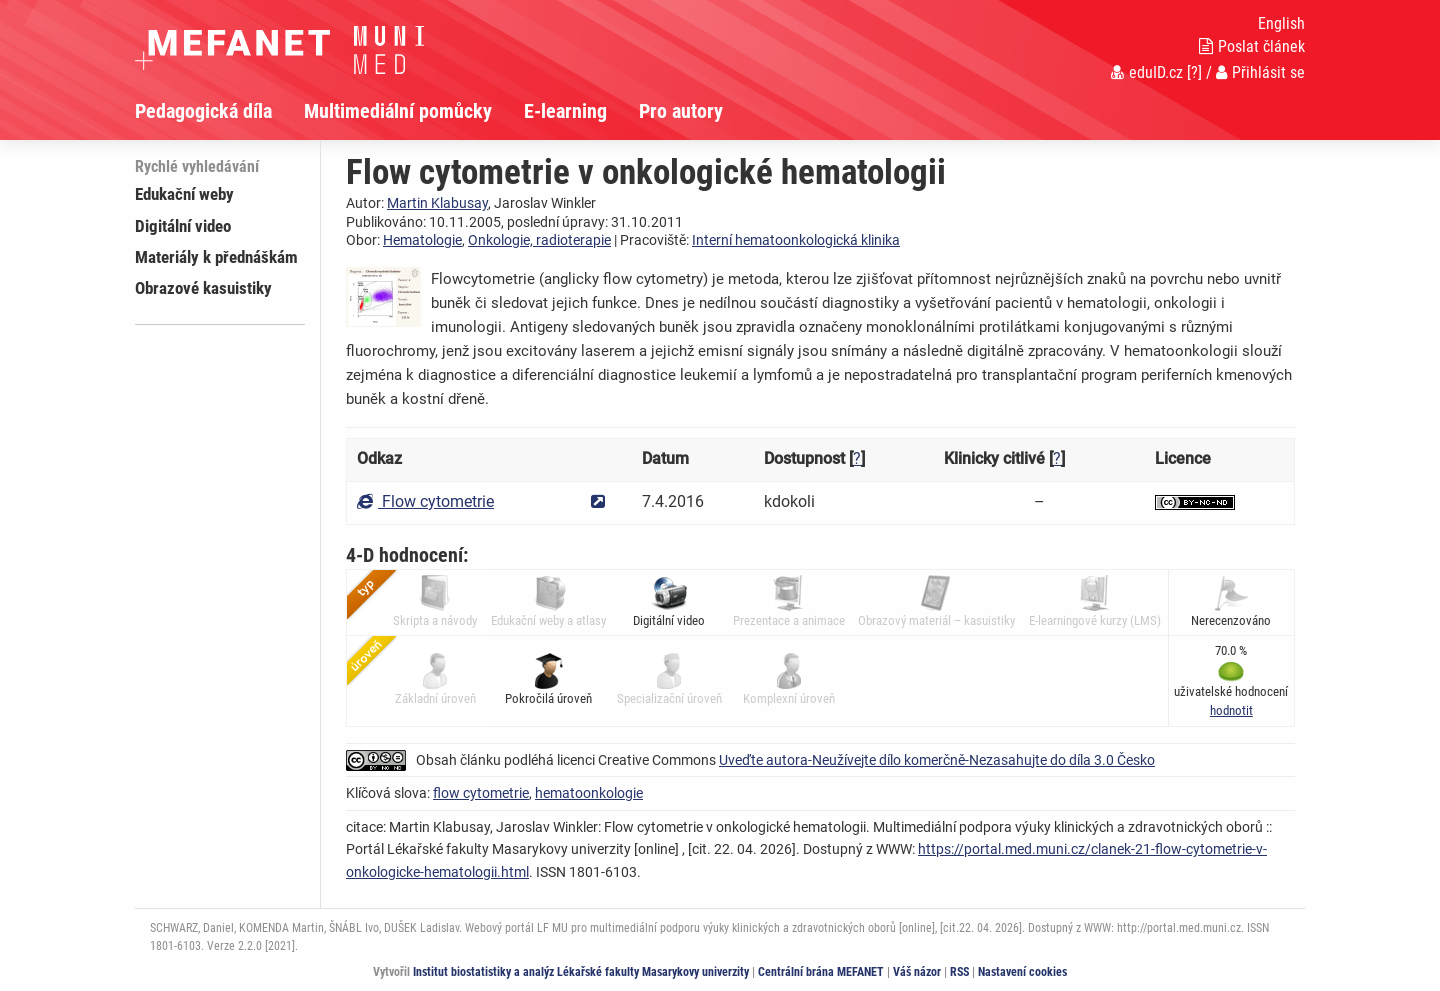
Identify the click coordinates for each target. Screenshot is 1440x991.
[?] (1194, 72)
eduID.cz (1147, 72)
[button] (1231, 710)
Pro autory (681, 111)
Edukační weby (184, 194)
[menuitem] (219, 111)
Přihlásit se (1260, 72)
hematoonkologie (589, 793)
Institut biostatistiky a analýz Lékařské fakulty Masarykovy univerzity (581, 972)
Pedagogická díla (203, 111)
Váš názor (917, 972)
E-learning (565, 111)
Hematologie (422, 240)
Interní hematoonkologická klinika (796, 240)
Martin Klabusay (437, 203)
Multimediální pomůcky (398, 111)
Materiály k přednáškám (216, 257)
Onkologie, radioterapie (539, 240)
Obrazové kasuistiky (203, 288)
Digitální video (183, 226)
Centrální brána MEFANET (821, 972)
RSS (959, 972)
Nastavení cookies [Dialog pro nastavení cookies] (1022, 972)
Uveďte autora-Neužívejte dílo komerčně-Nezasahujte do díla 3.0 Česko (937, 760)
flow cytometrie (481, 793)
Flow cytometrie (425, 501)
